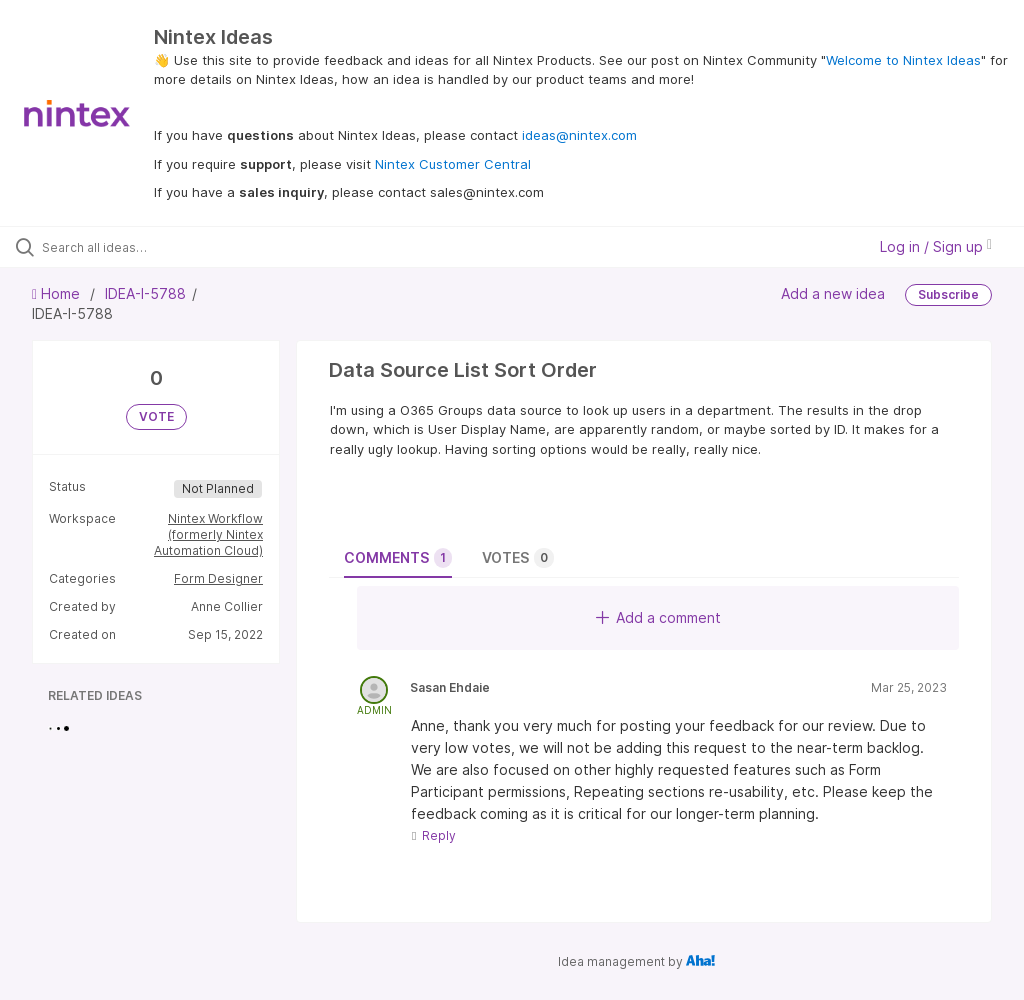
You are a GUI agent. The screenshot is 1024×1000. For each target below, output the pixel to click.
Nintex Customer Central (453, 164)
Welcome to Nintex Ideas (903, 60)
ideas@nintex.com (579, 135)
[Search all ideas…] (135, 247)
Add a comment (658, 617)
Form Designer (218, 578)
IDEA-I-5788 (145, 293)
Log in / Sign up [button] (936, 246)
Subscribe (948, 294)
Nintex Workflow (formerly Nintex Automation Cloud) (208, 534)
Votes (518, 558)
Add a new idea (833, 293)
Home (58, 293)
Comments (398, 558)
